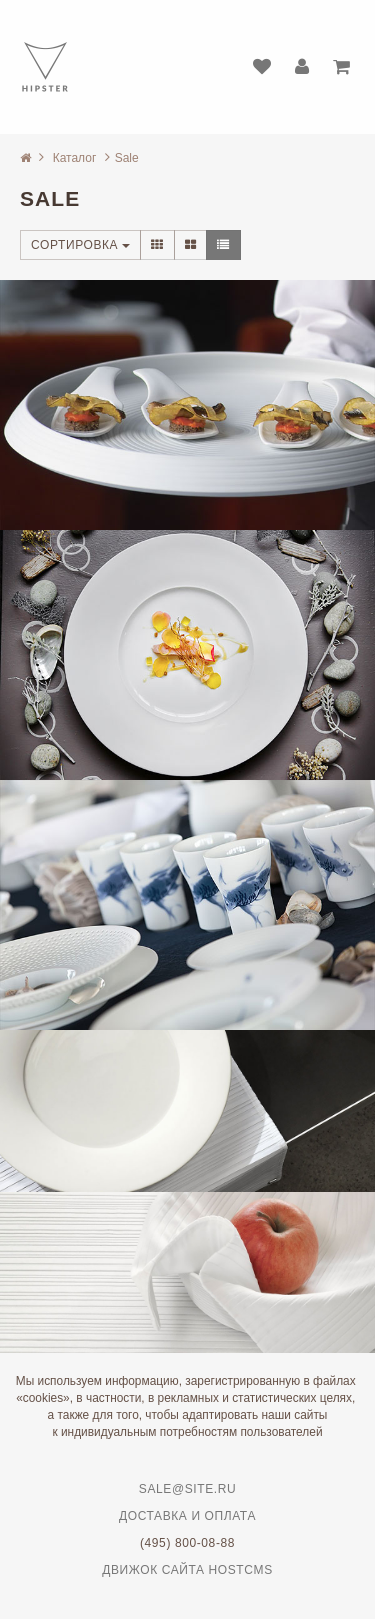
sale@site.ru (187, 1489)
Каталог (75, 158)
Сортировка (80, 245)
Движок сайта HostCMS (187, 1570)
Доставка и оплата (187, 1516)
